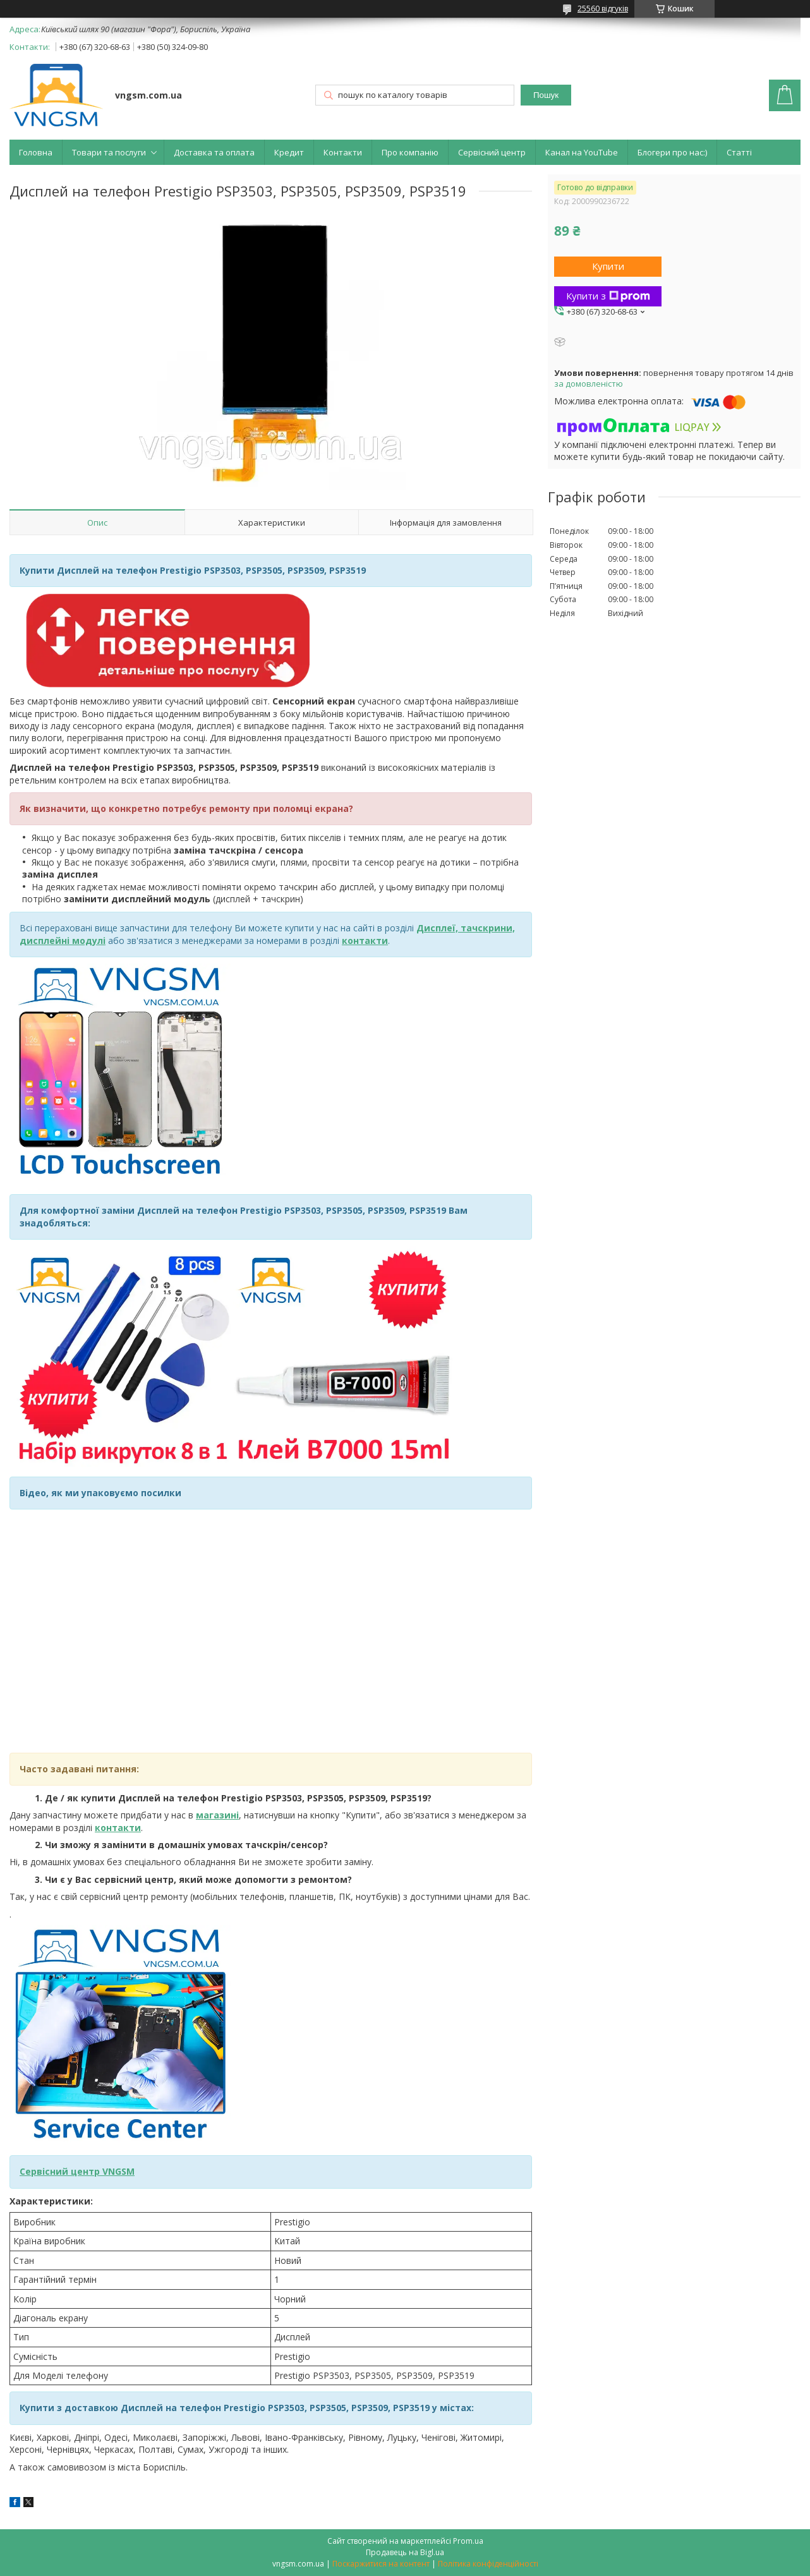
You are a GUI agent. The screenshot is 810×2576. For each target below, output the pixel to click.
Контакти (342, 152)
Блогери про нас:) (672, 152)
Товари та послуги (109, 152)
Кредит (289, 152)
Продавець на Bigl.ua (405, 2552)
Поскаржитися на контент (381, 2563)
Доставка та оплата (214, 152)
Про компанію (410, 152)
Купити (608, 266)
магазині (217, 1815)
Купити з (608, 295)
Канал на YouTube (581, 152)
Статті (739, 152)
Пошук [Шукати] (546, 95)
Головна (35, 152)
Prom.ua (468, 2541)
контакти (118, 1828)
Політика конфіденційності (488, 2563)
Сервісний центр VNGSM (77, 2171)
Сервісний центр (492, 152)
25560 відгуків (602, 8)
